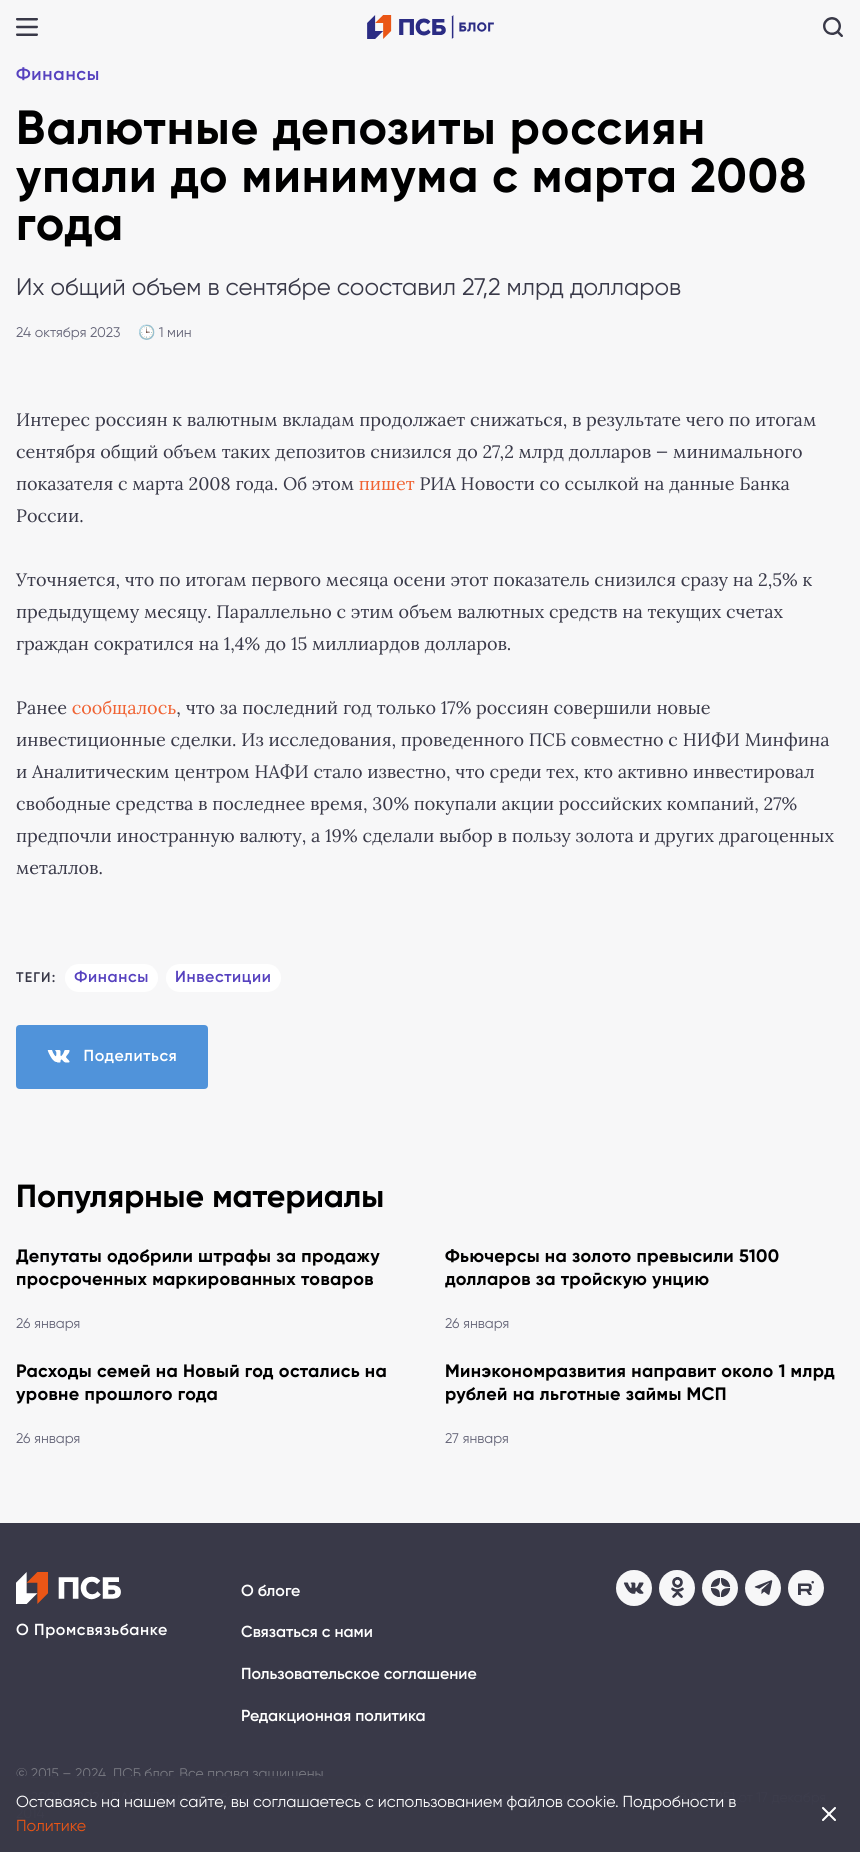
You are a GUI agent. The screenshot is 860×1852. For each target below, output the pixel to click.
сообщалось (124, 708)
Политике (51, 1825)
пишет (387, 484)
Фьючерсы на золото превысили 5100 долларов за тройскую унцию (612, 1267)
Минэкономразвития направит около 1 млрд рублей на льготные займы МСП (640, 1382)
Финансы (58, 74)
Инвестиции (223, 977)
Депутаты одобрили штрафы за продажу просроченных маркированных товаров (198, 1267)
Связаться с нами (307, 1632)
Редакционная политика (333, 1716)
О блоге (270, 1591)
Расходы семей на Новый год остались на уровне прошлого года (201, 1382)
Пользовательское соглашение (359, 1674)
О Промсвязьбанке (92, 1630)
